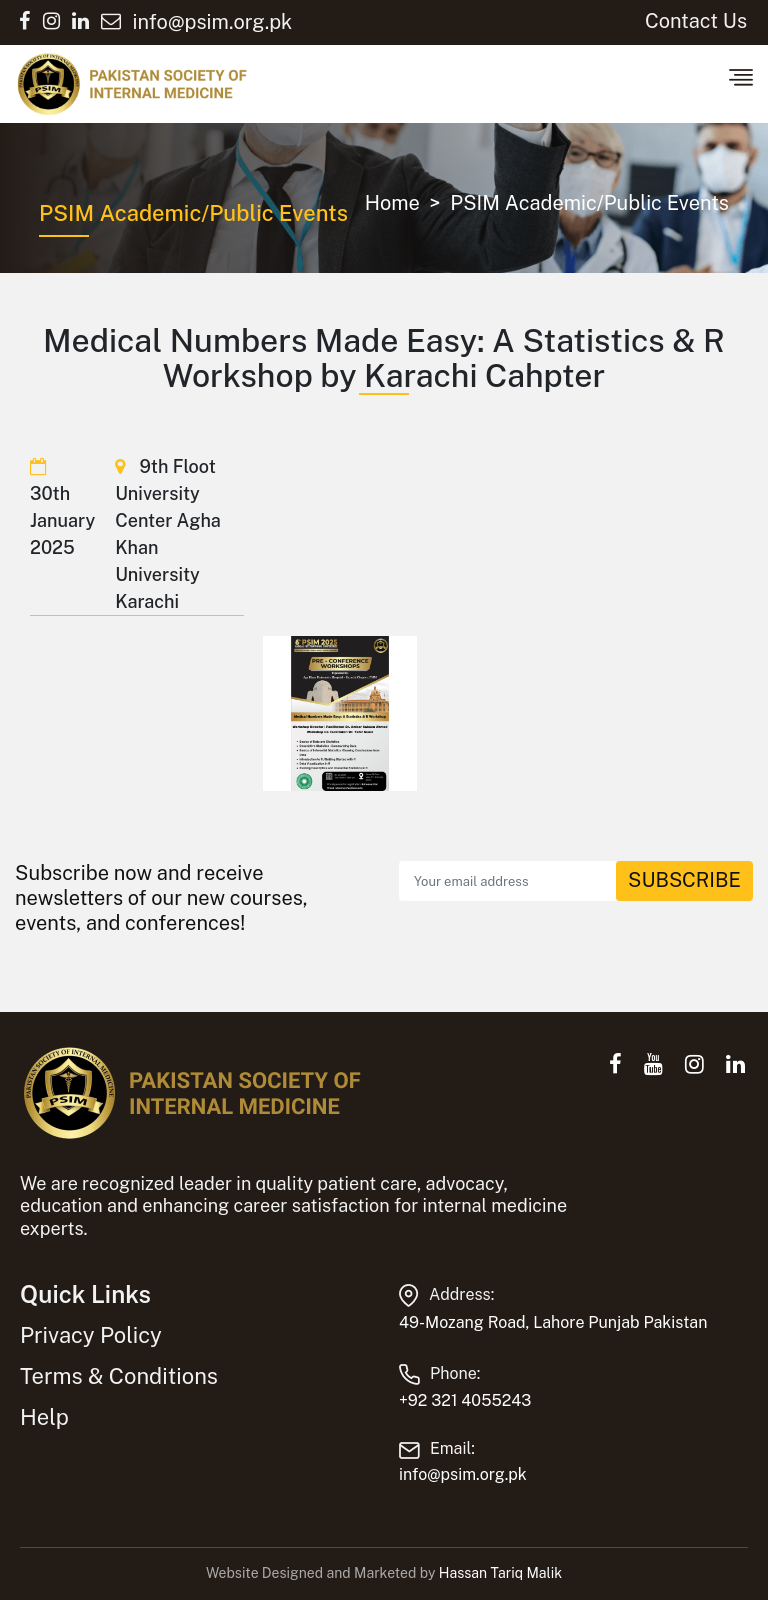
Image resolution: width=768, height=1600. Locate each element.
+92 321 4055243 (465, 1400)
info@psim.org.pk (463, 1474)
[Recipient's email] (507, 881)
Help (44, 1417)
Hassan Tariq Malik (500, 1573)
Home (392, 203)
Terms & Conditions (119, 1376)
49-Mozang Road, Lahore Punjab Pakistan (553, 1322)
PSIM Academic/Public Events (589, 203)
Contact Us (696, 21)
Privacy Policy (91, 1335)
